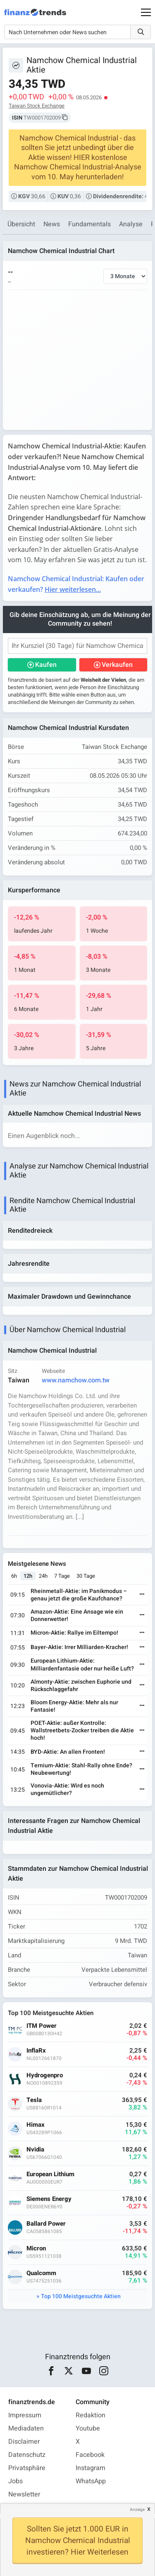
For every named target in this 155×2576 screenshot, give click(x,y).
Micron (36, 2248)
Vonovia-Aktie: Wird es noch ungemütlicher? (67, 1789)
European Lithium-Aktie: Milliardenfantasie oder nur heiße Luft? (82, 1664)
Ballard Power (46, 2224)
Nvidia (35, 2150)
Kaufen (46, 665)
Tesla (34, 2100)
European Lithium (50, 2174)
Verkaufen (117, 665)
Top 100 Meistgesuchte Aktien (81, 2296)
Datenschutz (26, 2455)
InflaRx (36, 2051)
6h (14, 1576)
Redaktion (90, 2415)
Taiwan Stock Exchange (36, 105)
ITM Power (41, 2026)
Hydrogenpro (44, 2075)
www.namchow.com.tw (76, 1380)
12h (28, 1576)
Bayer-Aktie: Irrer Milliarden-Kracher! (79, 1647)
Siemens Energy (49, 2199)
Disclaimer (24, 2442)
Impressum (24, 2415)
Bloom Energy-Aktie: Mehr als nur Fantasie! (74, 1706)
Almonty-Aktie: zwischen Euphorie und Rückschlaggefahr (81, 1685)
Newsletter (24, 2494)
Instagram (90, 2468)
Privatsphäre (26, 2468)
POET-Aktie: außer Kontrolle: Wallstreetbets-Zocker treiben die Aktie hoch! (82, 1730)
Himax (35, 2125)
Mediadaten (26, 2428)
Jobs (15, 2481)
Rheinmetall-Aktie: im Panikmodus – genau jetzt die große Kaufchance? (79, 1595)
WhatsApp (91, 2481)
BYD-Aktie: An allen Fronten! (68, 1752)
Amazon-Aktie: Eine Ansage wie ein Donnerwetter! (77, 1615)
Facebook (90, 2455)
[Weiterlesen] (142, 1595)
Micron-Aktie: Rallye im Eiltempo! (74, 1632)
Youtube (88, 2428)
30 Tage (85, 1576)
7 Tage (62, 1576)
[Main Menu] (146, 12)
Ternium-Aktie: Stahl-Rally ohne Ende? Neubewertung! (81, 1769)
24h (43, 1576)
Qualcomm (41, 2273)
